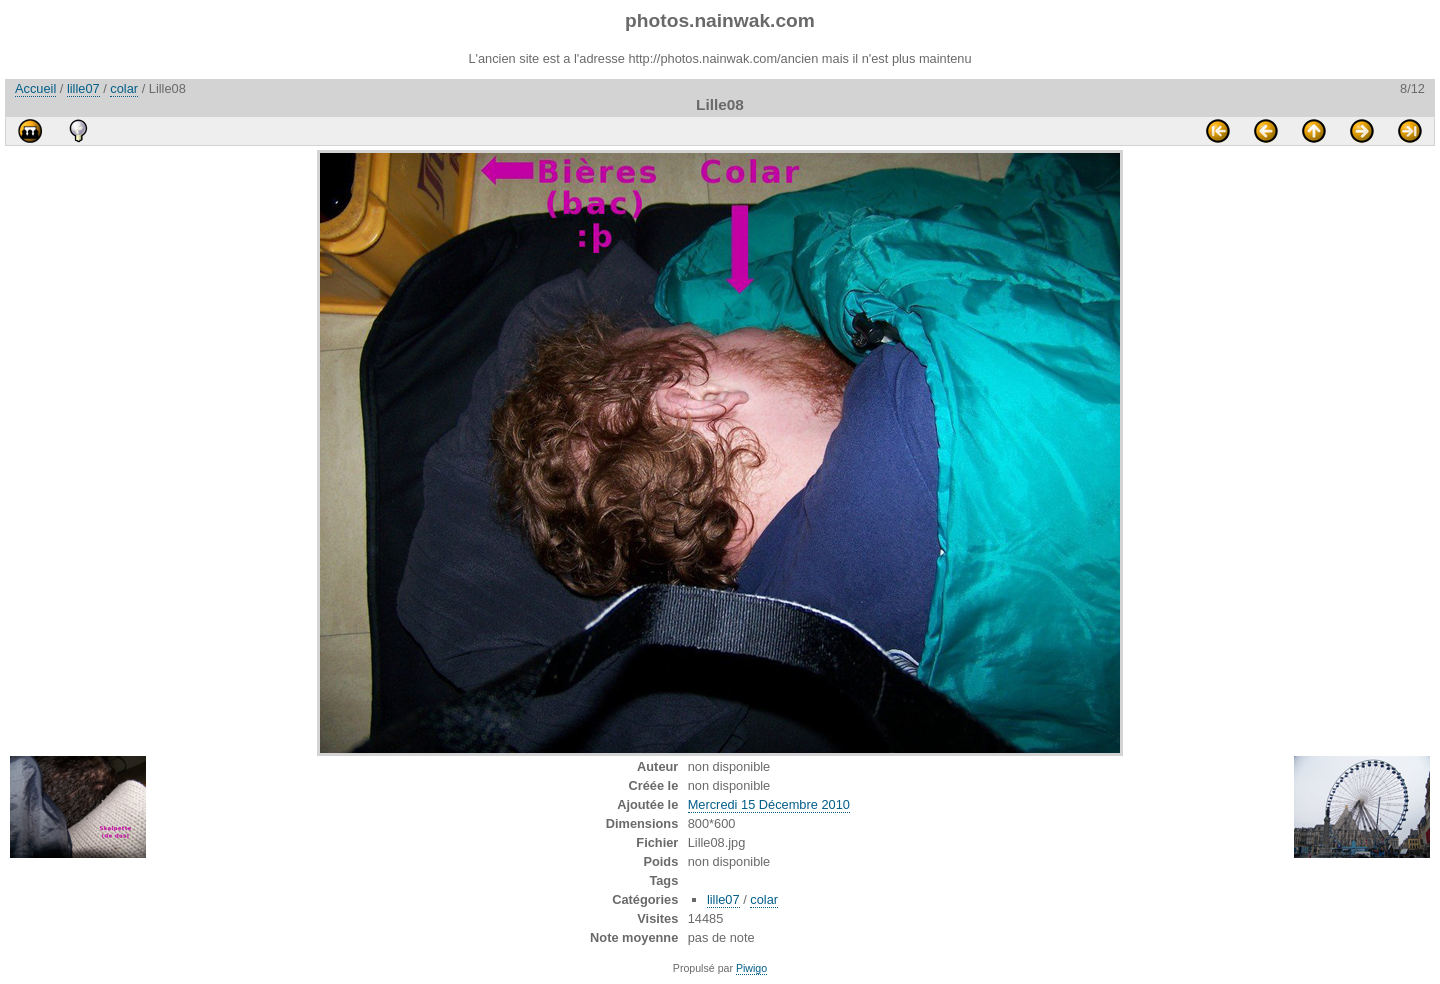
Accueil (35, 88)
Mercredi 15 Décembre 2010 (769, 804)
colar (124, 88)
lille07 (83, 88)
